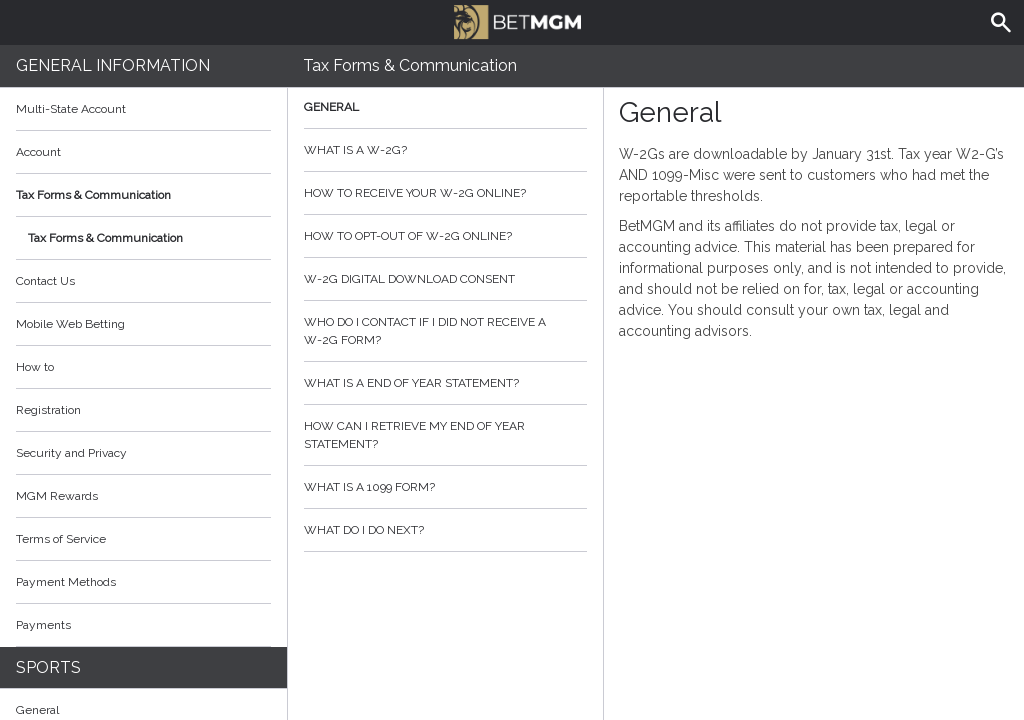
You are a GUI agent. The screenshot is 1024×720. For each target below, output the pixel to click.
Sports (48, 667)
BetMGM (517, 20)
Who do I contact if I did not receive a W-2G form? (446, 331)
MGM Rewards (57, 496)
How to (143, 367)
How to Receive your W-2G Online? (446, 193)
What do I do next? (446, 530)
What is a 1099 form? (446, 487)
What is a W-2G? (446, 150)
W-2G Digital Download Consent (446, 279)
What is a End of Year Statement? (446, 383)
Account (143, 152)
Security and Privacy (71, 453)
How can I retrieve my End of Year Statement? (446, 435)
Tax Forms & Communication (143, 195)
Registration (48, 410)
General (446, 107)
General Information (113, 65)
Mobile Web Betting (70, 324)
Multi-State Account (71, 109)
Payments (143, 625)
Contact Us (45, 281)
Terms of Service (143, 539)
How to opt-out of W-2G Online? (446, 236)
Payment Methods (143, 582)
